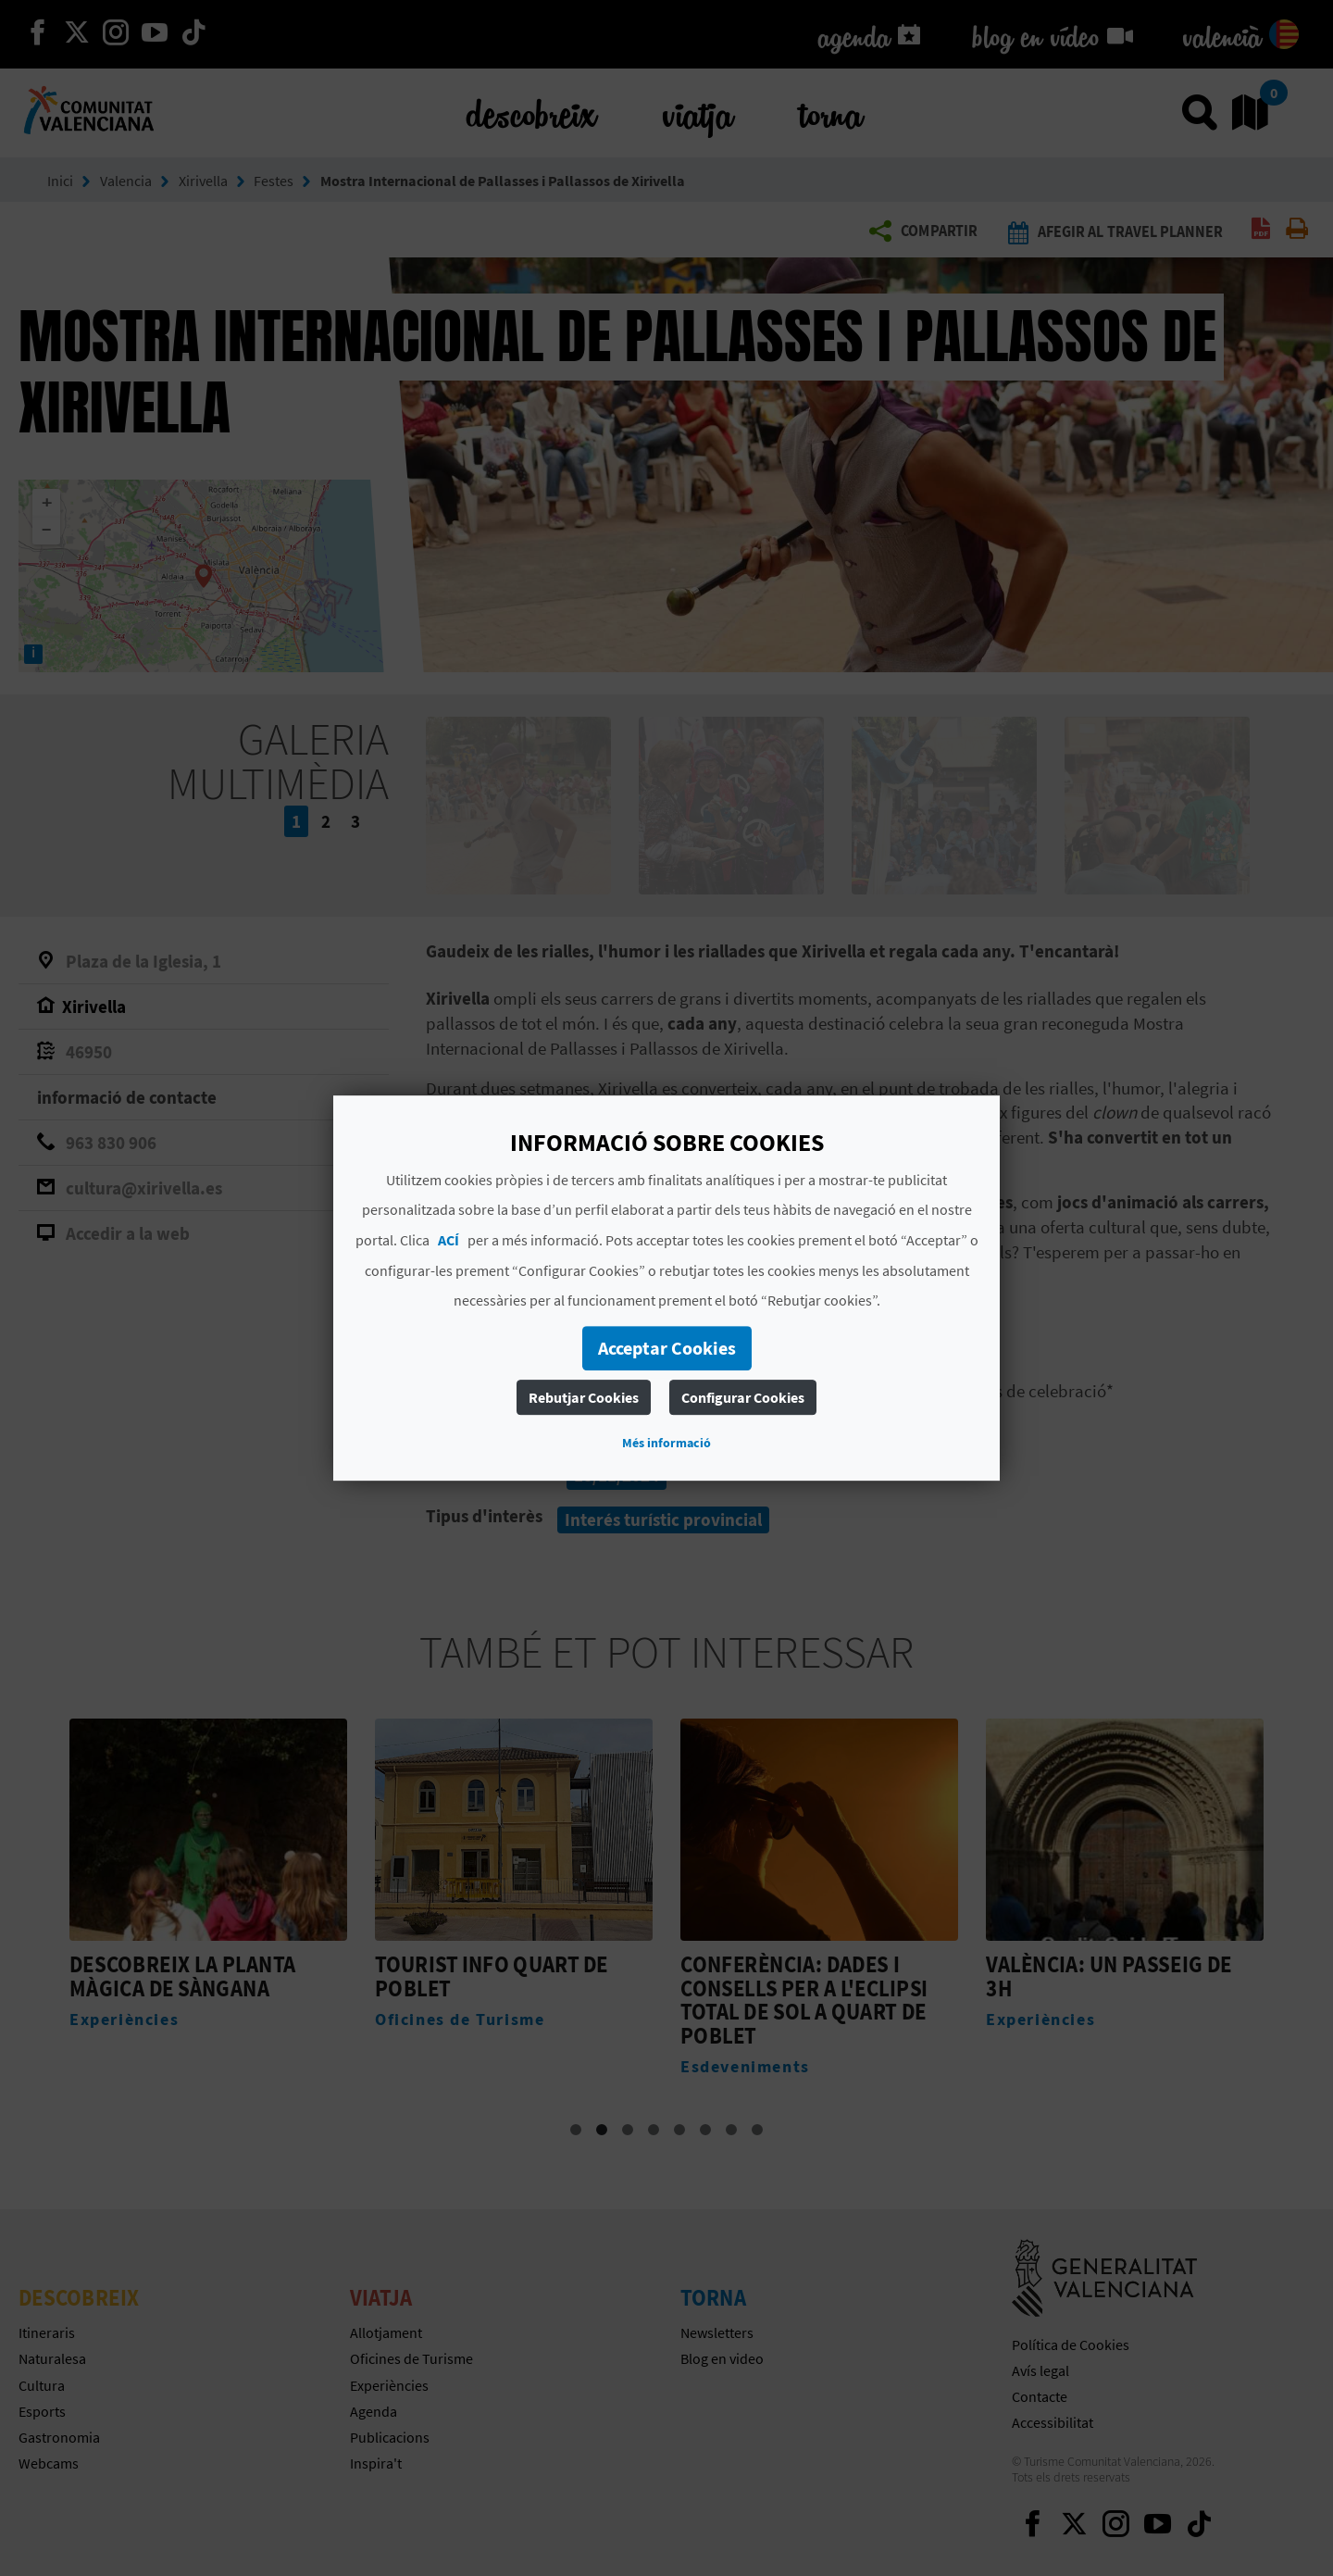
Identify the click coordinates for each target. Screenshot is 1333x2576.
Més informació (666, 1442)
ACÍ (448, 1240)
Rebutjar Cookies (584, 1397)
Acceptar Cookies (667, 1347)
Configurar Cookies (742, 1397)
